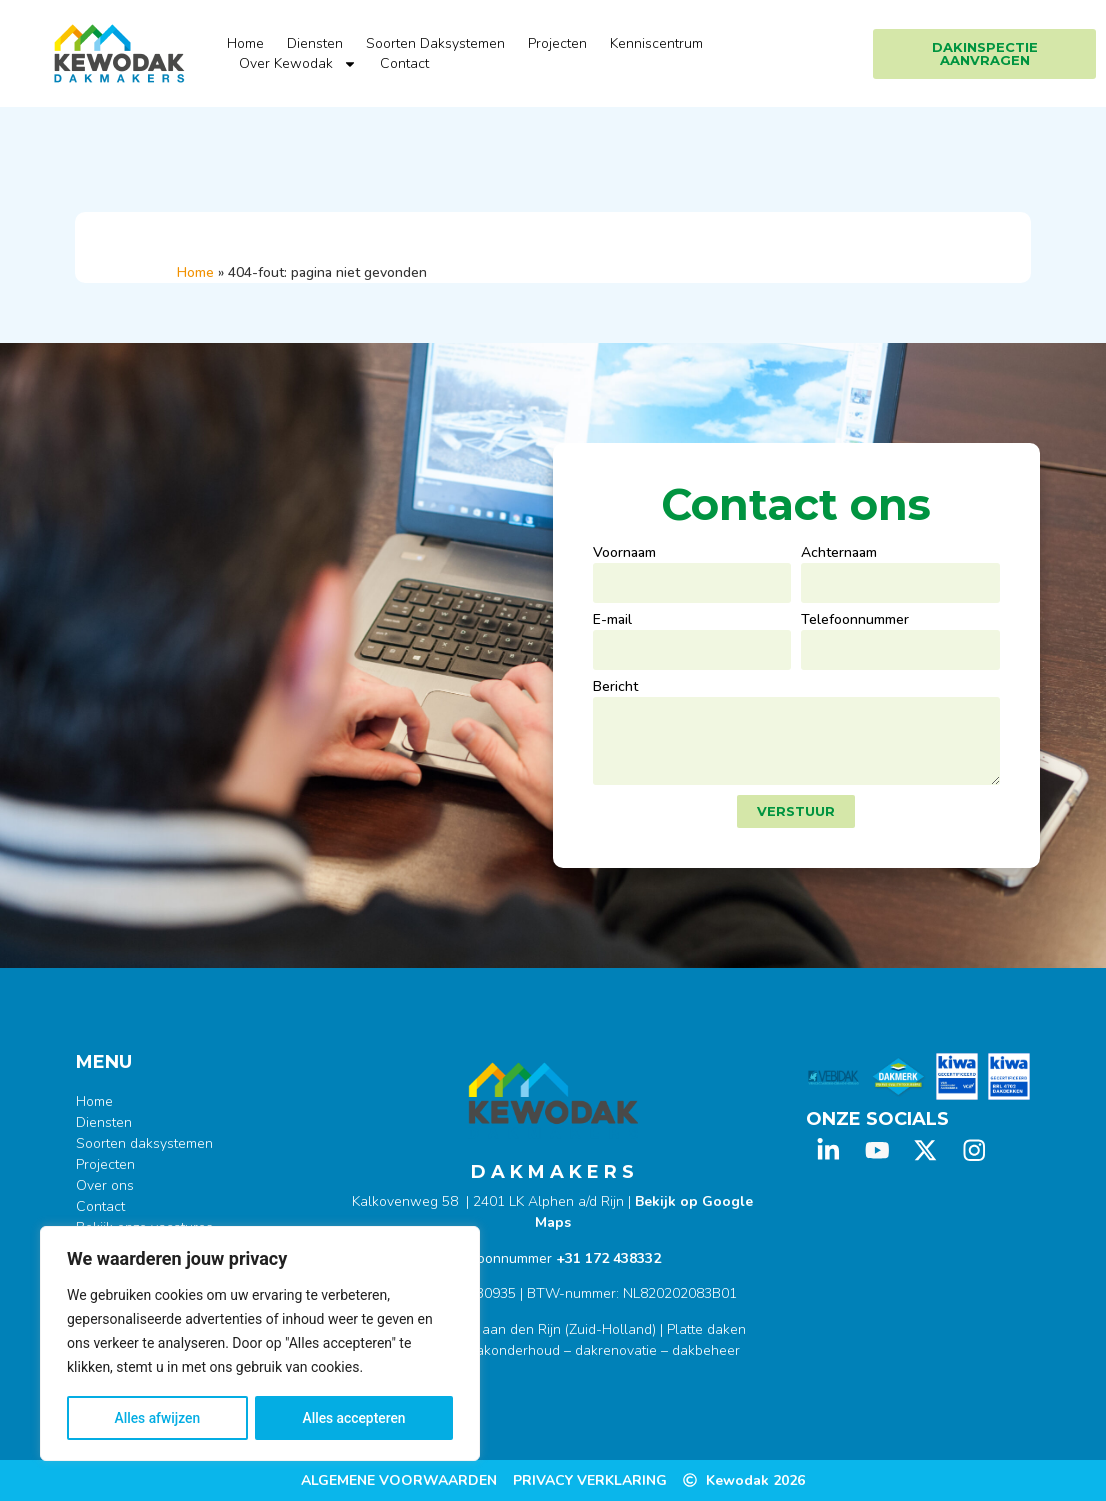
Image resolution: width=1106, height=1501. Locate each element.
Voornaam (624, 554)
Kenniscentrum (656, 43)
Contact (404, 63)
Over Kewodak (298, 64)
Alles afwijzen (157, 1418)
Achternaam (839, 554)
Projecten (557, 43)
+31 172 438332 (608, 1258)
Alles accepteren (354, 1418)
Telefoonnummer (855, 621)
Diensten (315, 43)
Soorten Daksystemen (435, 43)
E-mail (612, 621)
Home (245, 43)
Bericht (615, 688)
